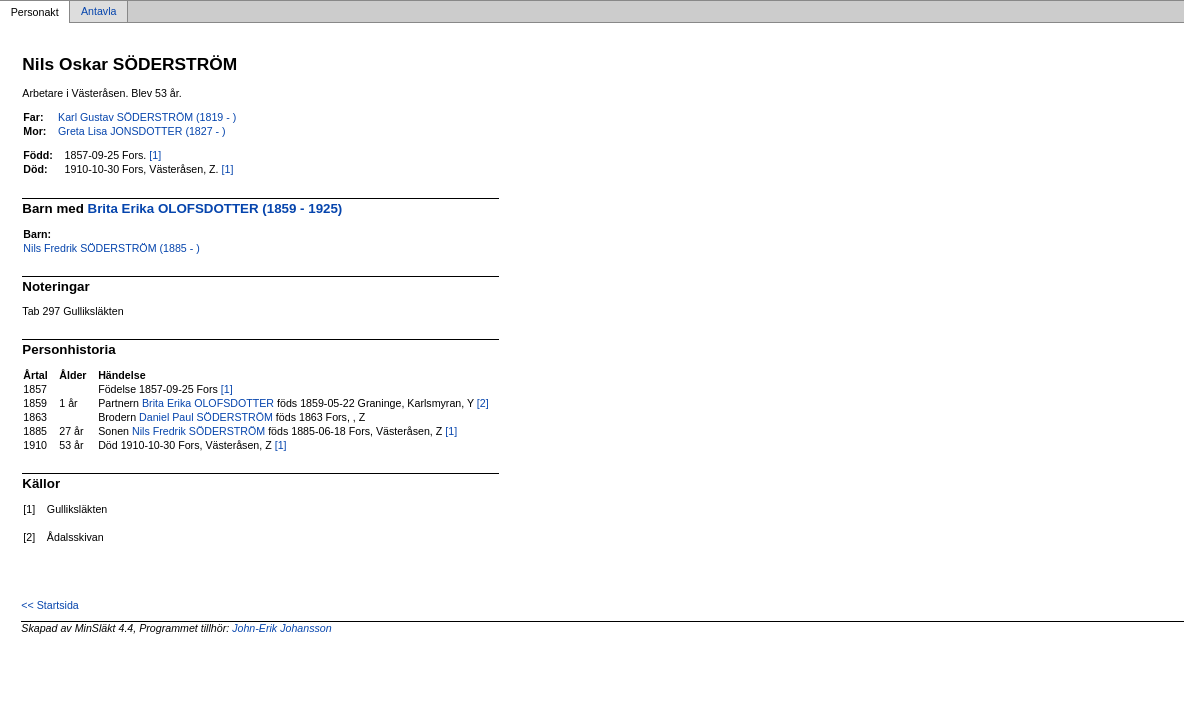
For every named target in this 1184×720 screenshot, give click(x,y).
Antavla (99, 12)
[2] (483, 403)
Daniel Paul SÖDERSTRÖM (206, 417)
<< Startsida (49, 605)
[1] (155, 155)
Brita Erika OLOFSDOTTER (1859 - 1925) (215, 208)
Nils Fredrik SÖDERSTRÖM (198, 431)
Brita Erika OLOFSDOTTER (208, 403)
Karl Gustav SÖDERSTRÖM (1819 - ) (147, 117)
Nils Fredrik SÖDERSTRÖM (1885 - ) (111, 248)
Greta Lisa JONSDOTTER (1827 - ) (142, 131)
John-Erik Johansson (282, 628)
